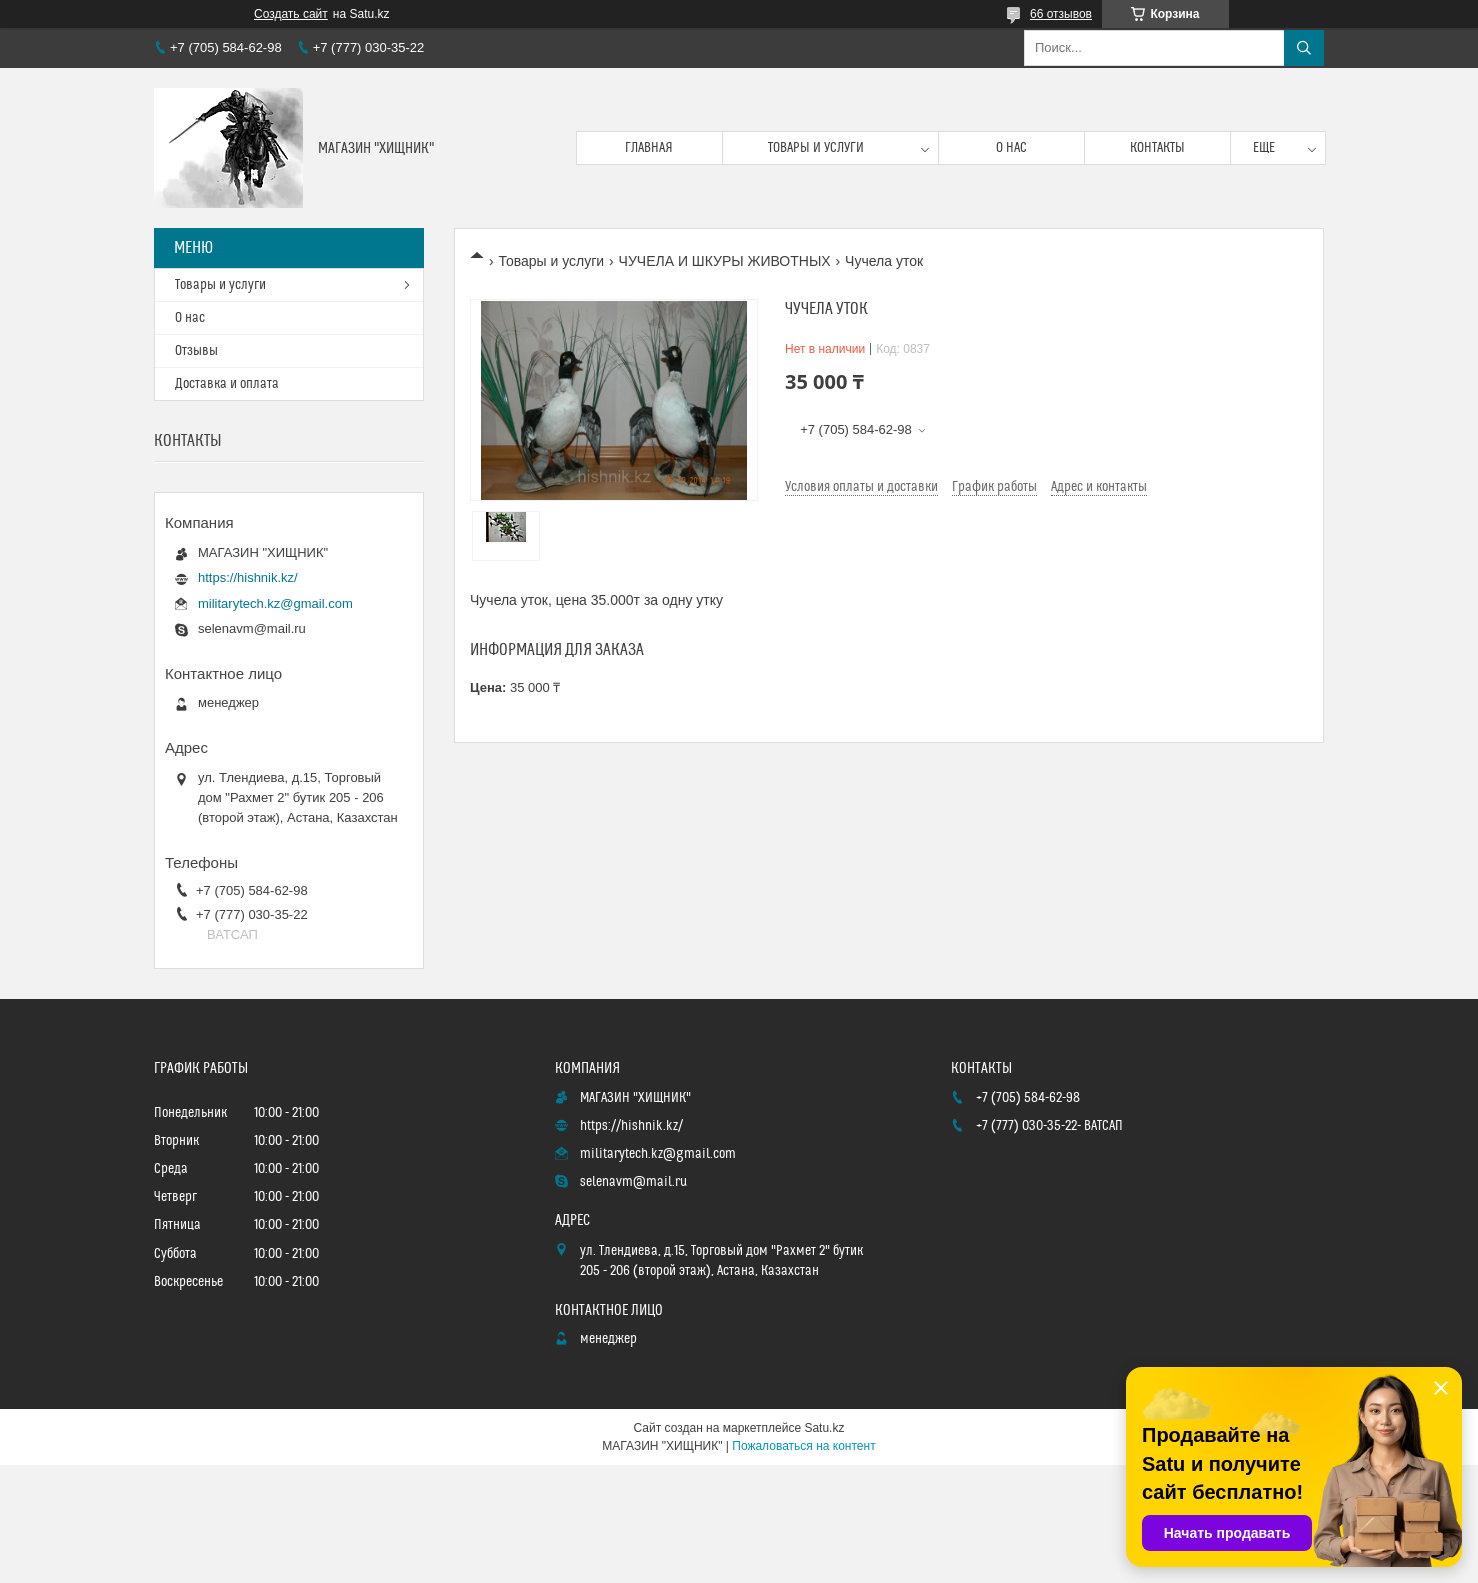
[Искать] (1304, 48)
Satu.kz (824, 1428)
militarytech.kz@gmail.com (275, 603)
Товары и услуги (816, 148)
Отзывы (196, 351)
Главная (649, 148)
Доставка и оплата (227, 384)
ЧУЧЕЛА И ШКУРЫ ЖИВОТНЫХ (725, 261)
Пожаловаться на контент (803, 1446)
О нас (1011, 148)
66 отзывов (1061, 14)
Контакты (1157, 148)
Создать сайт (291, 14)
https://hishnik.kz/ (248, 577)
